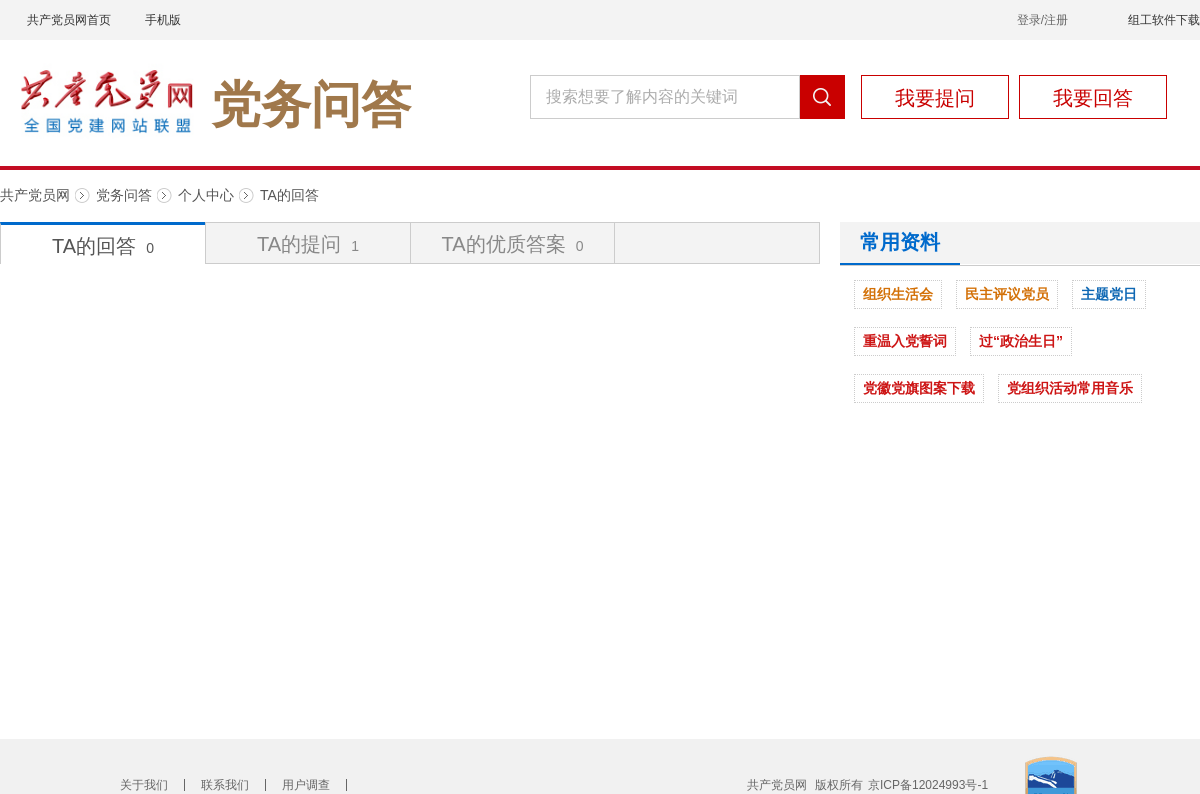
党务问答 (124, 195)
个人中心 (206, 195)
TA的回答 (289, 195)
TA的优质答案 (513, 244)
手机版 (163, 20)
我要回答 (1093, 98)
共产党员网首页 (69, 20)
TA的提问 (308, 244)
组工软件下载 (1164, 20)
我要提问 (935, 98)
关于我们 (144, 785)
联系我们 (225, 785)
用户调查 (306, 785)
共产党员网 (35, 195)
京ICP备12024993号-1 (928, 785)
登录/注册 (1042, 20)
